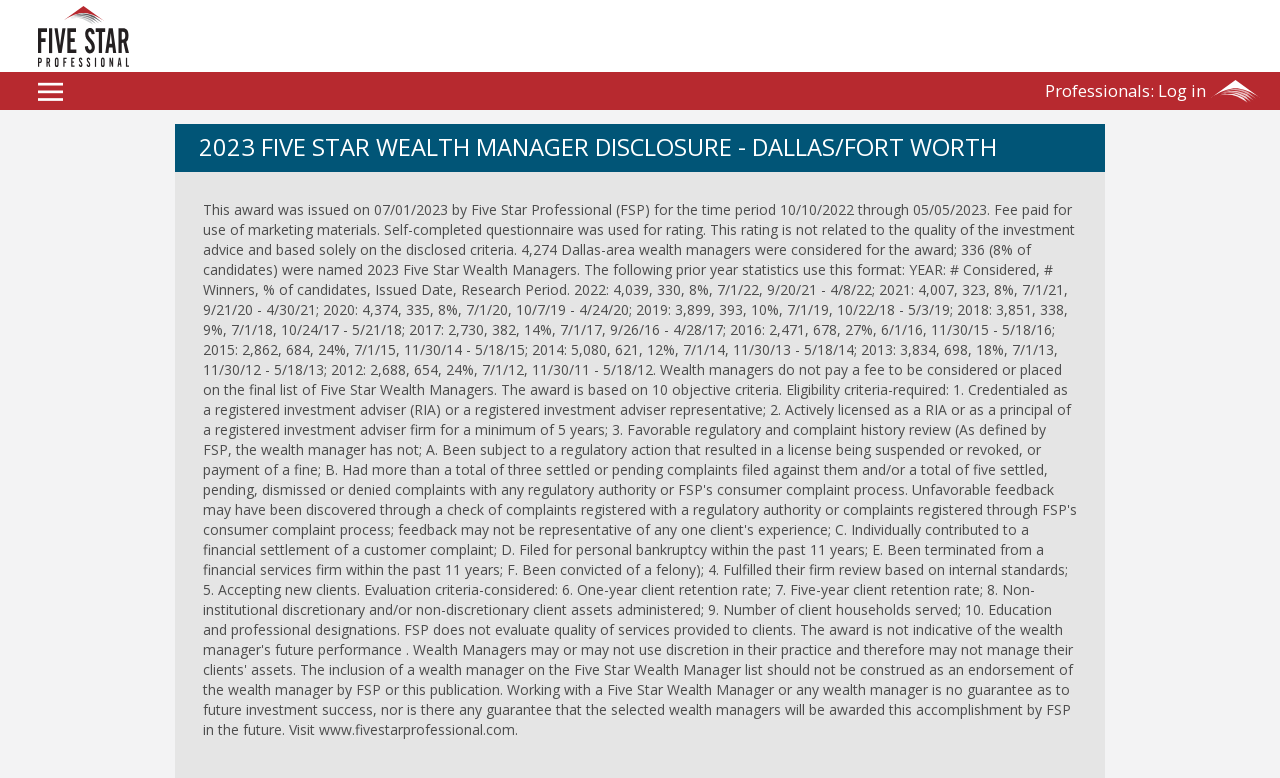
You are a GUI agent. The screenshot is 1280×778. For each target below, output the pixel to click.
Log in (1125, 90)
